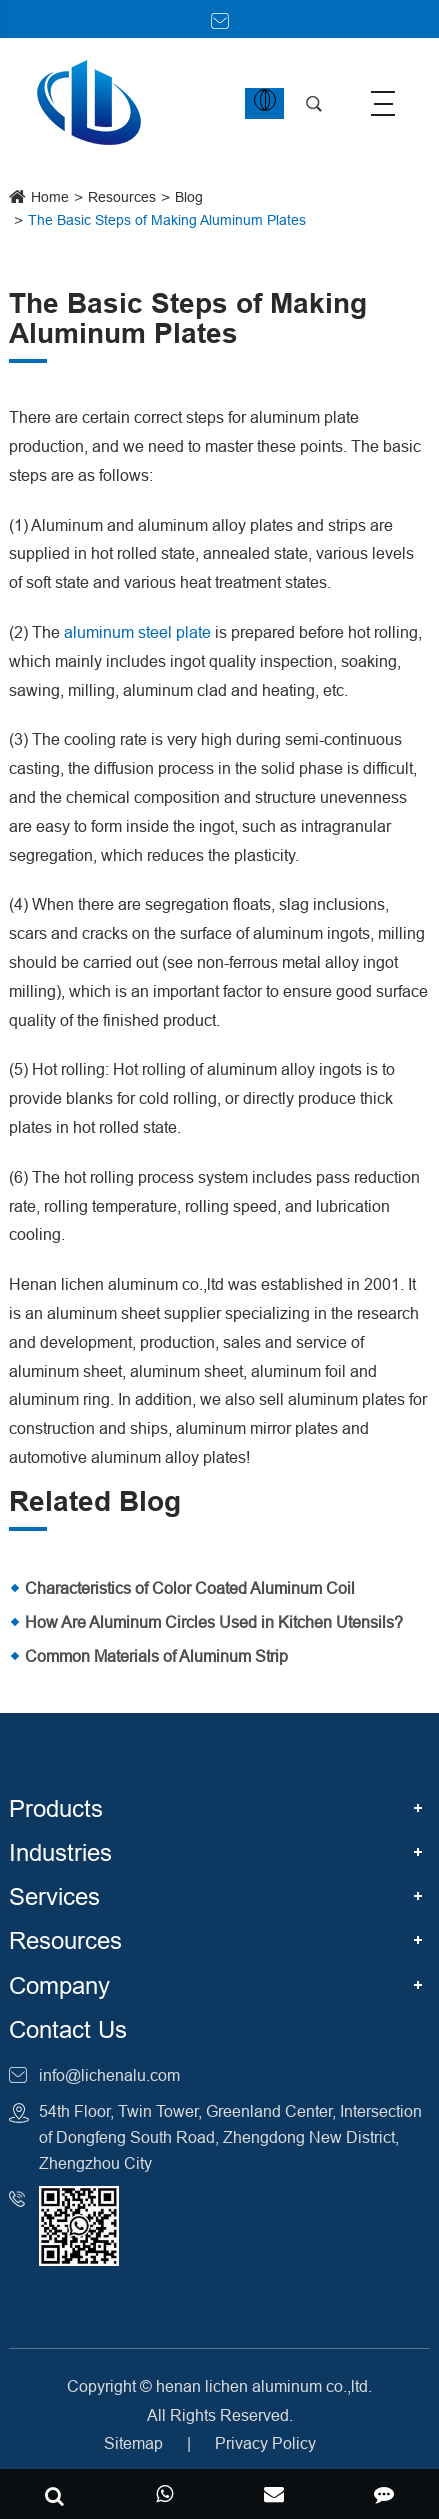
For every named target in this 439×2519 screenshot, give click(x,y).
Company (59, 1986)
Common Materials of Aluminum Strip (156, 1656)
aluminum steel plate (137, 632)
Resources (122, 197)
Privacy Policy (265, 2443)
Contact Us (68, 2030)
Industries (60, 1853)
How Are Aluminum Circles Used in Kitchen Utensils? (214, 1622)
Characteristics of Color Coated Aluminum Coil (190, 1588)
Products (56, 1809)
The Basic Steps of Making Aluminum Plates (167, 220)
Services (54, 1897)
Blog (189, 197)
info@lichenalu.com (109, 2075)
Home (50, 197)
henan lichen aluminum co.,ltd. (264, 2386)
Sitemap (133, 2443)
